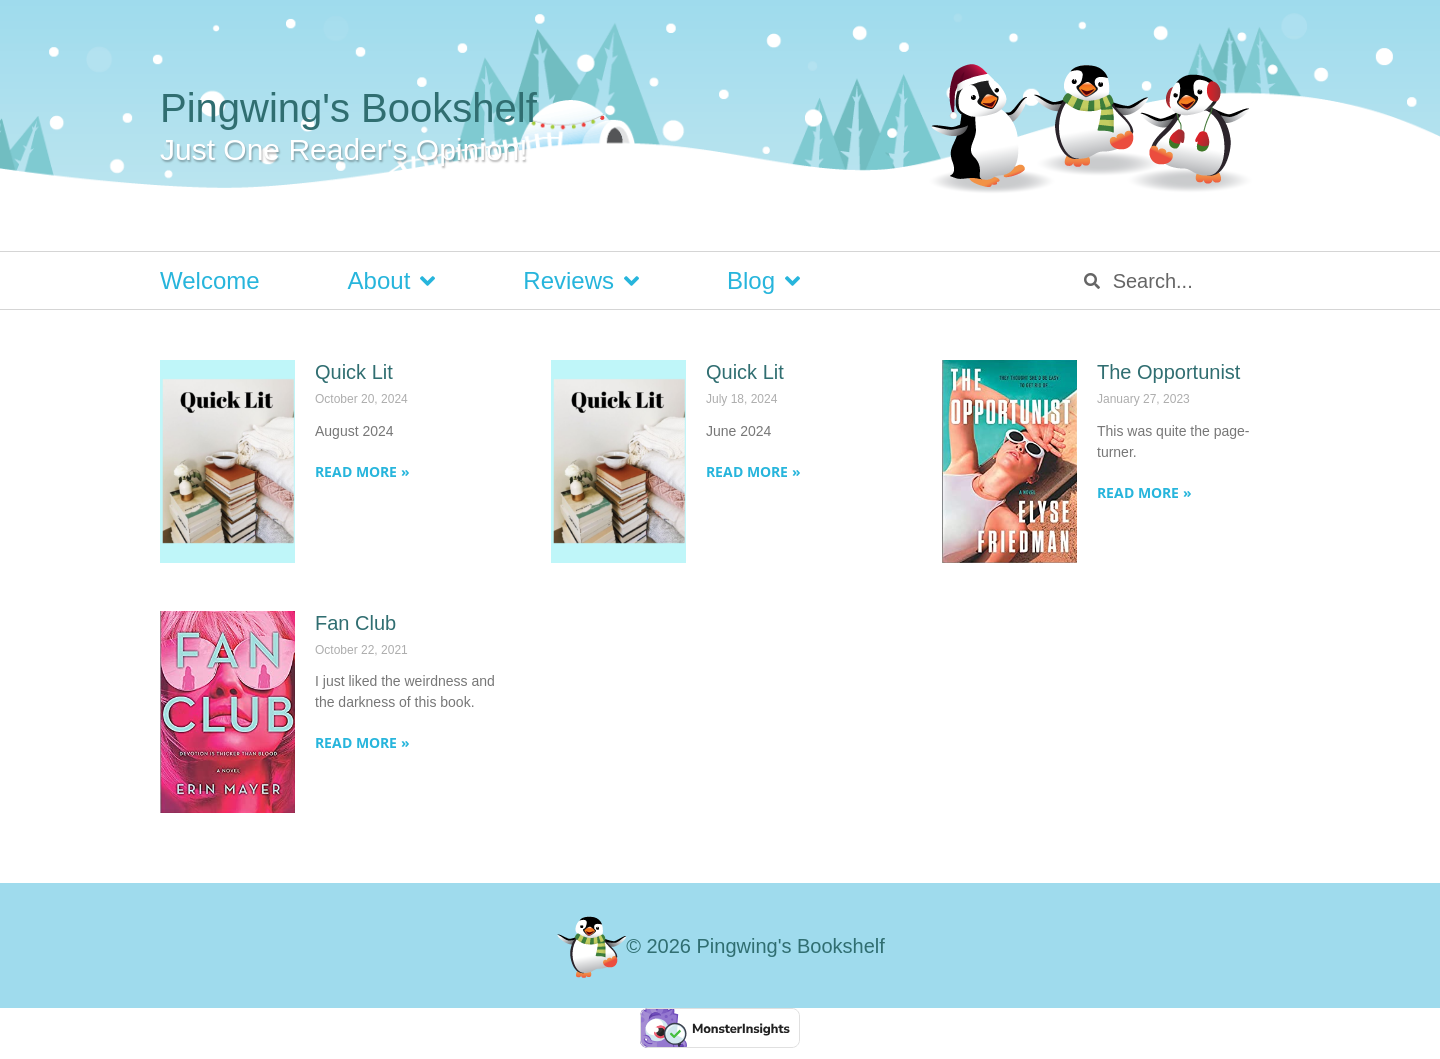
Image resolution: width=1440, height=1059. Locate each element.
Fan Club (355, 623)
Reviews (581, 281)
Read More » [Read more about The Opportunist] (1144, 492)
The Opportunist (1168, 372)
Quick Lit (354, 372)
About (392, 281)
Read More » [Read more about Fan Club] (362, 742)
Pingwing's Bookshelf (348, 108)
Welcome (210, 280)
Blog (763, 281)
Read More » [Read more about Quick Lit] (362, 471)
